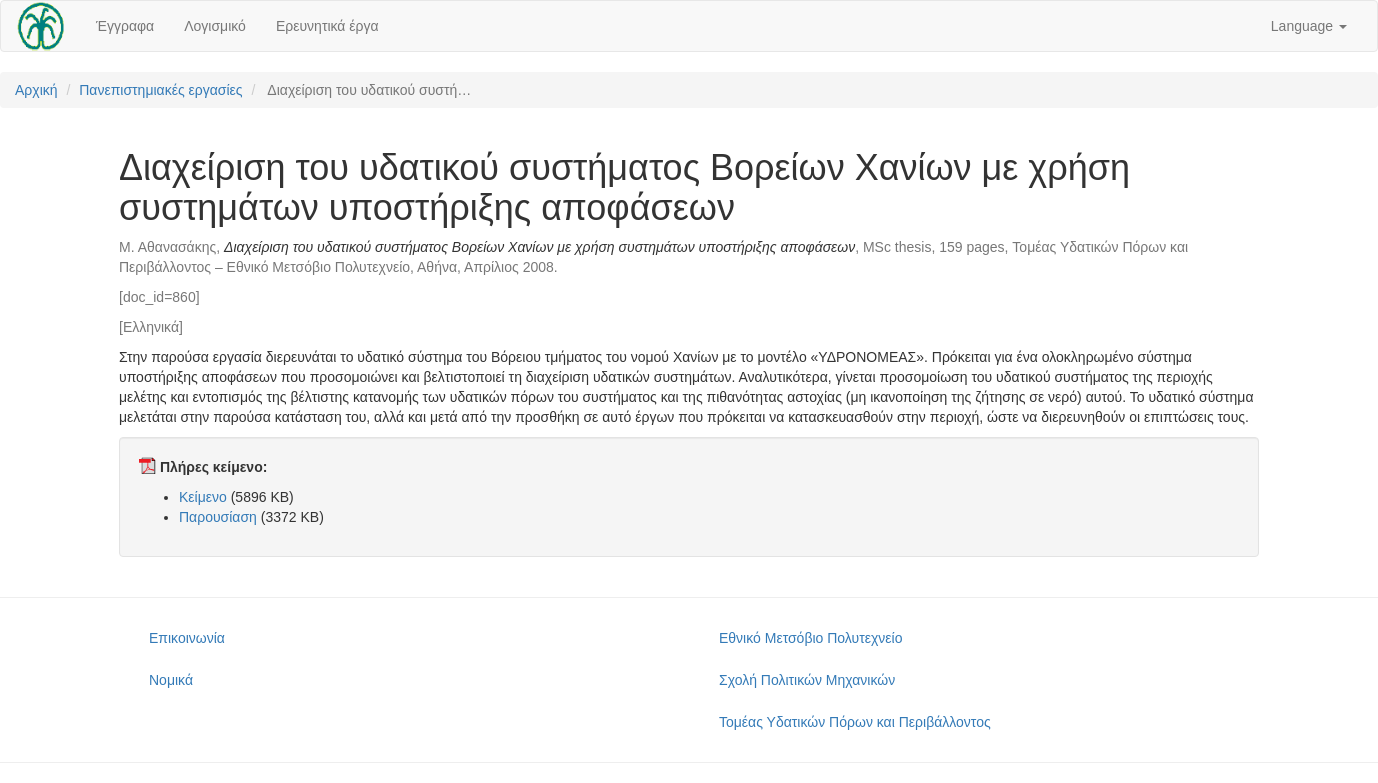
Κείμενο (203, 497)
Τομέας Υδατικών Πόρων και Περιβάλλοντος (855, 722)
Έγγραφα (125, 26)
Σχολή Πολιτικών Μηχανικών (807, 680)
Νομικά (171, 680)
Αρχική (36, 90)
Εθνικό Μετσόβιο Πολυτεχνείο (810, 638)
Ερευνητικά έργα (327, 26)
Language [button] (1309, 26)
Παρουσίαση (218, 517)
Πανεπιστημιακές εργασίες (160, 90)
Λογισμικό (215, 26)
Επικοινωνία (187, 638)
